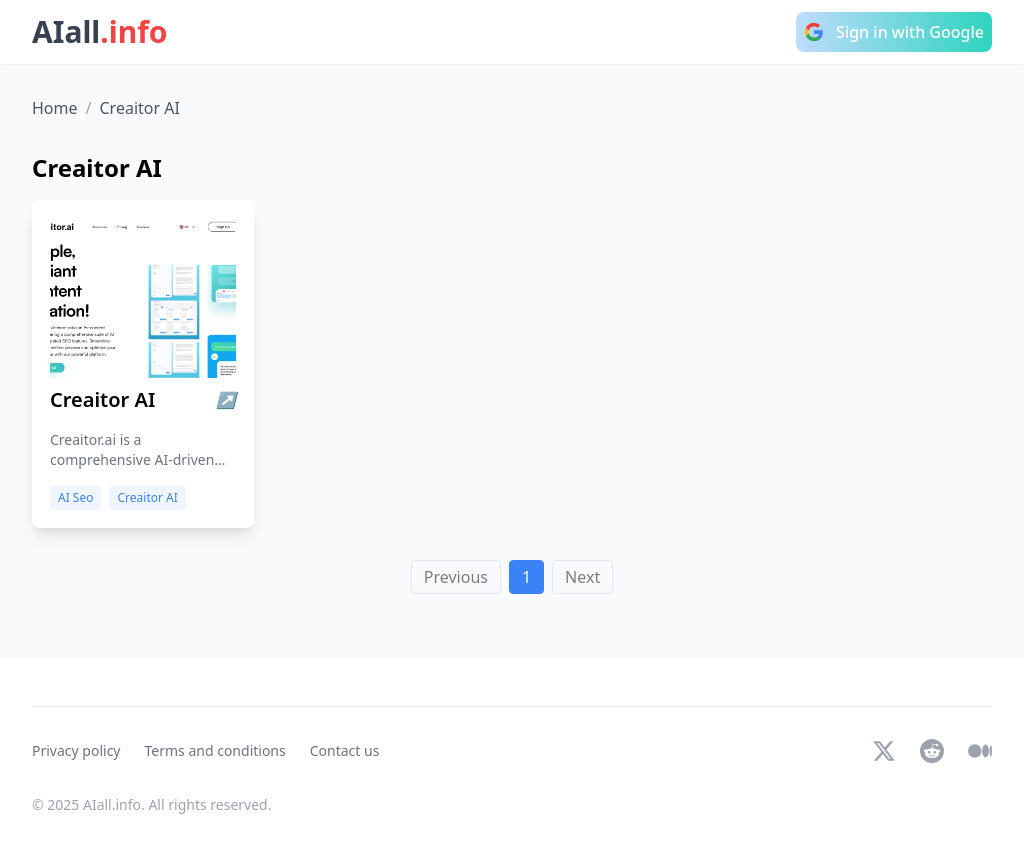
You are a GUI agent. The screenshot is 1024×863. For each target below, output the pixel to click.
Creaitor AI (147, 497)
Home (55, 108)
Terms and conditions (215, 750)
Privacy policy (76, 750)
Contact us (345, 750)
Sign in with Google (894, 32)
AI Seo (75, 497)
